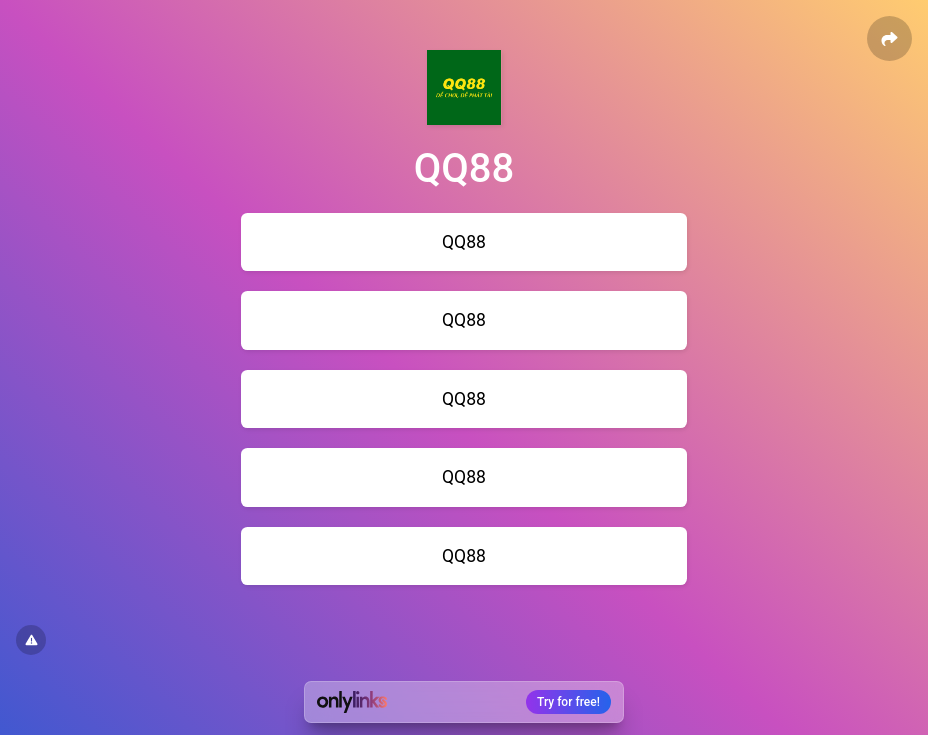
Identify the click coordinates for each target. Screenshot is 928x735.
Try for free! (568, 702)
